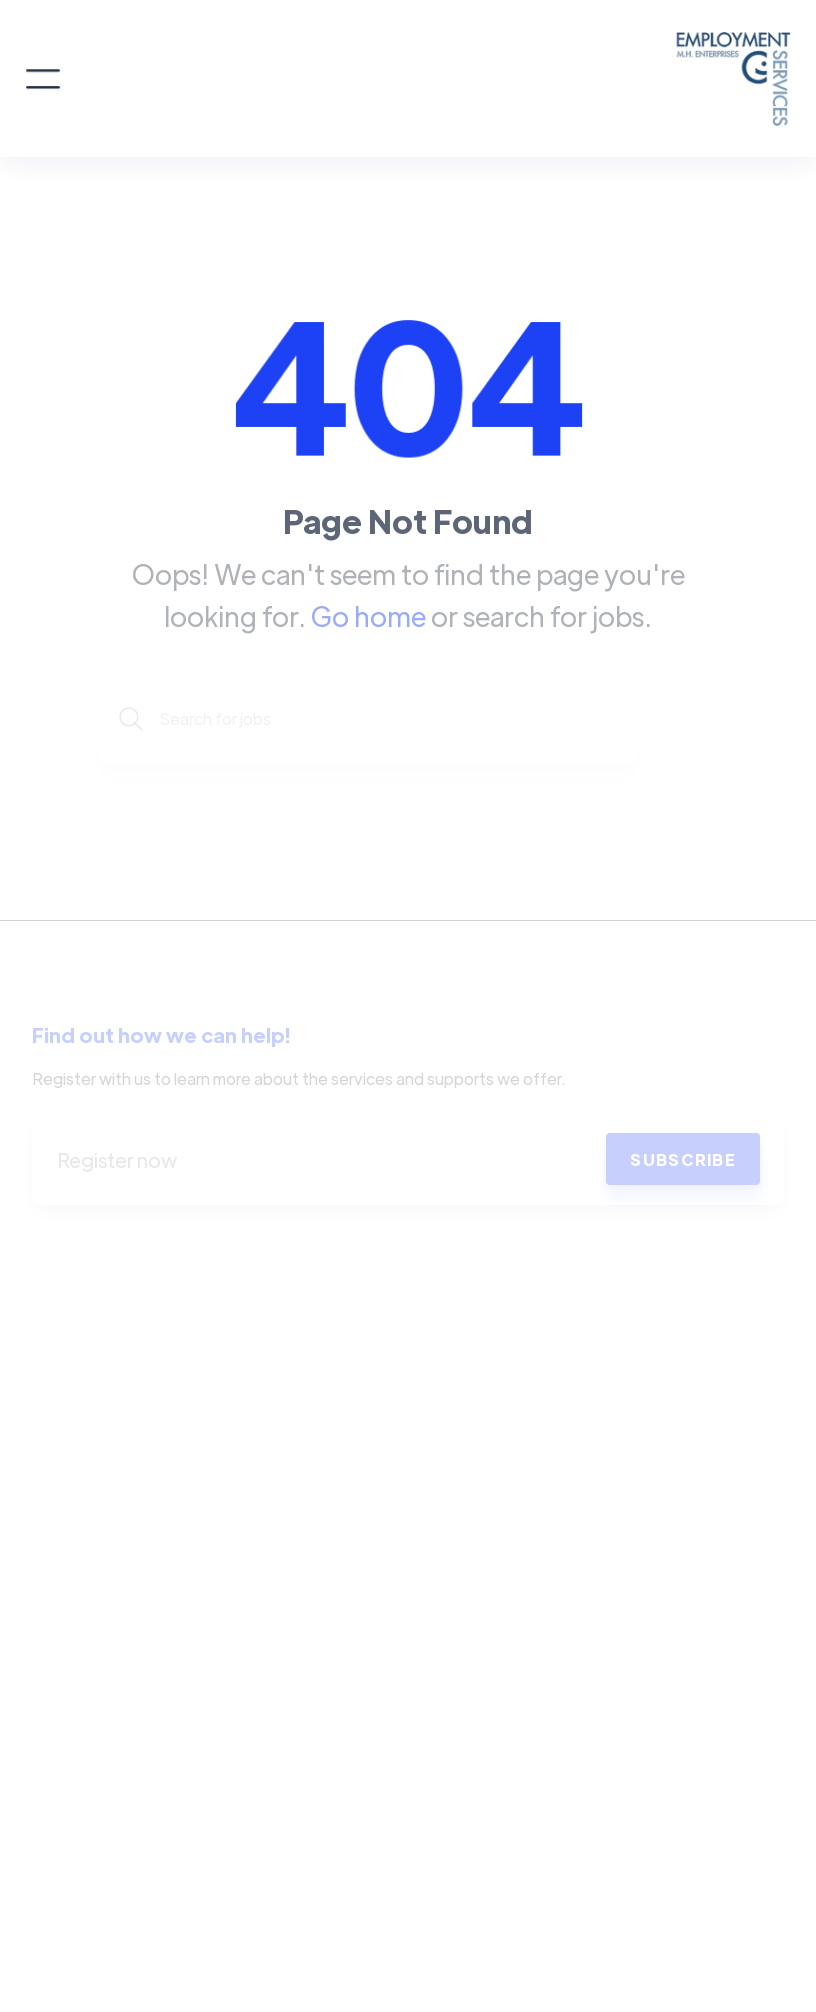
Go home (368, 615)
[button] (43, 79)
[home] (427, 78)
